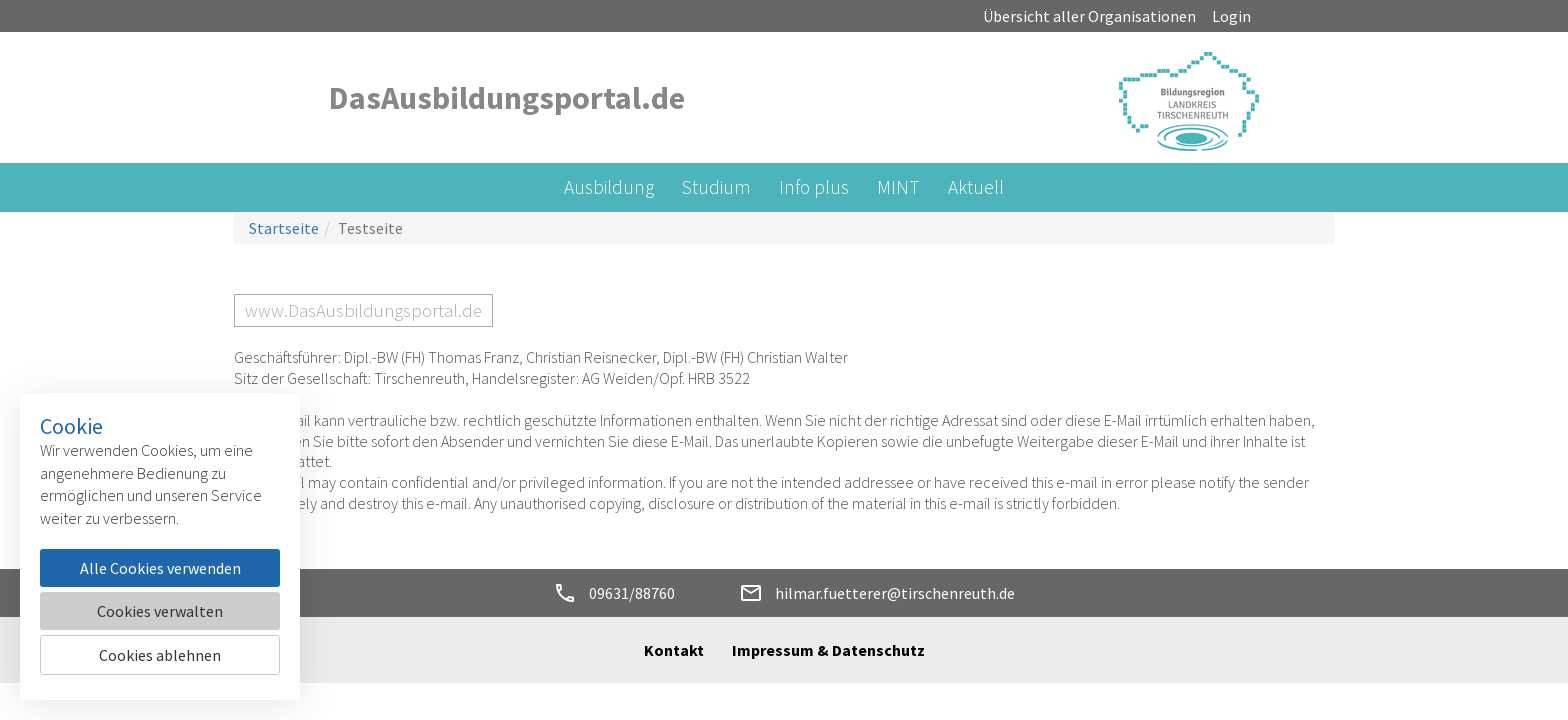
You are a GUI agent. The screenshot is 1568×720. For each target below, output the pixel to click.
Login (1231, 16)
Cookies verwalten (160, 611)
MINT (898, 187)
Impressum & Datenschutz (828, 650)
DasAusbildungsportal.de (507, 98)
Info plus (814, 187)
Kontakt (674, 650)
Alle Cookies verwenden (160, 568)
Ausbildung (609, 187)
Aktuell (976, 187)
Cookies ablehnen (160, 655)
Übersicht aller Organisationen (1089, 16)
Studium (716, 187)
